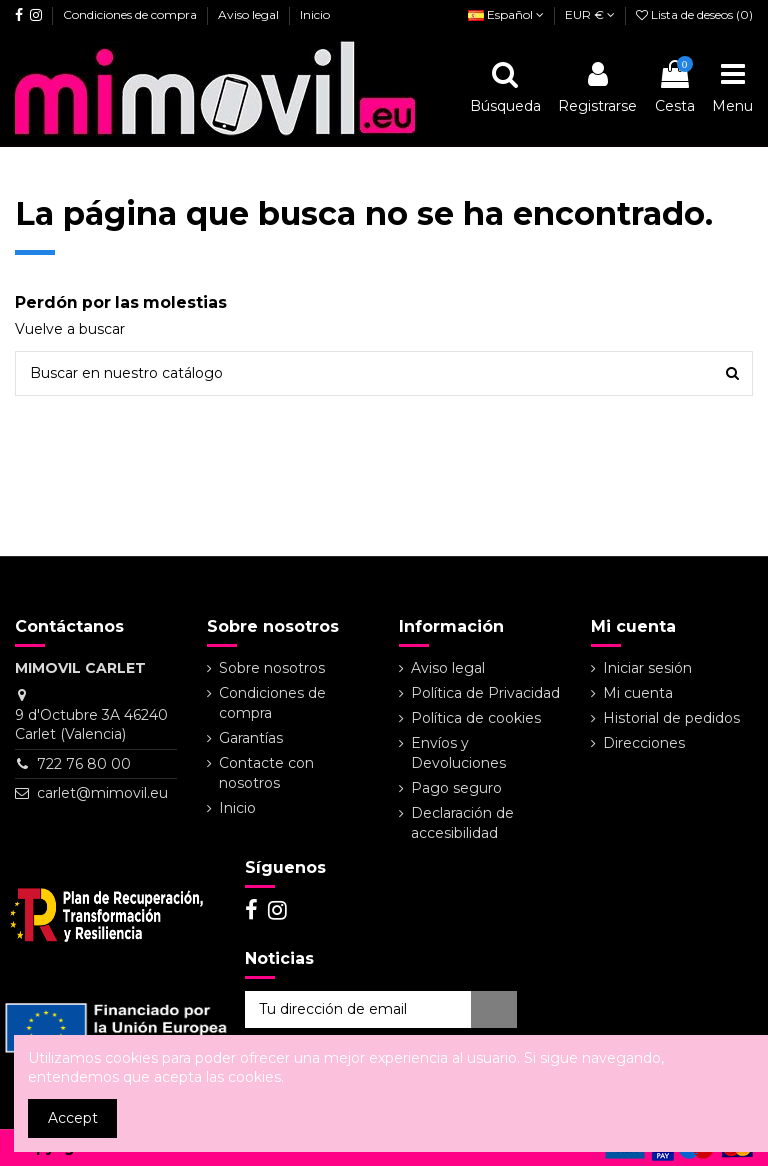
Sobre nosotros (272, 668)
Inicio (315, 14)
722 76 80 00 (84, 764)
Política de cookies (476, 718)
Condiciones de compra (131, 14)
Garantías (251, 738)
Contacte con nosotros (266, 773)
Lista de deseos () (694, 14)
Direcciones (644, 743)
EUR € (590, 14)
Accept (73, 1118)
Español (506, 14)
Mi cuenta (638, 693)
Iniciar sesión (647, 668)
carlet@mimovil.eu (102, 793)
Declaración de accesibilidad (462, 823)
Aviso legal (250, 14)
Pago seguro (456, 788)
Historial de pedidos (671, 718)
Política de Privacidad (485, 693)
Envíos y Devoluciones (458, 753)
